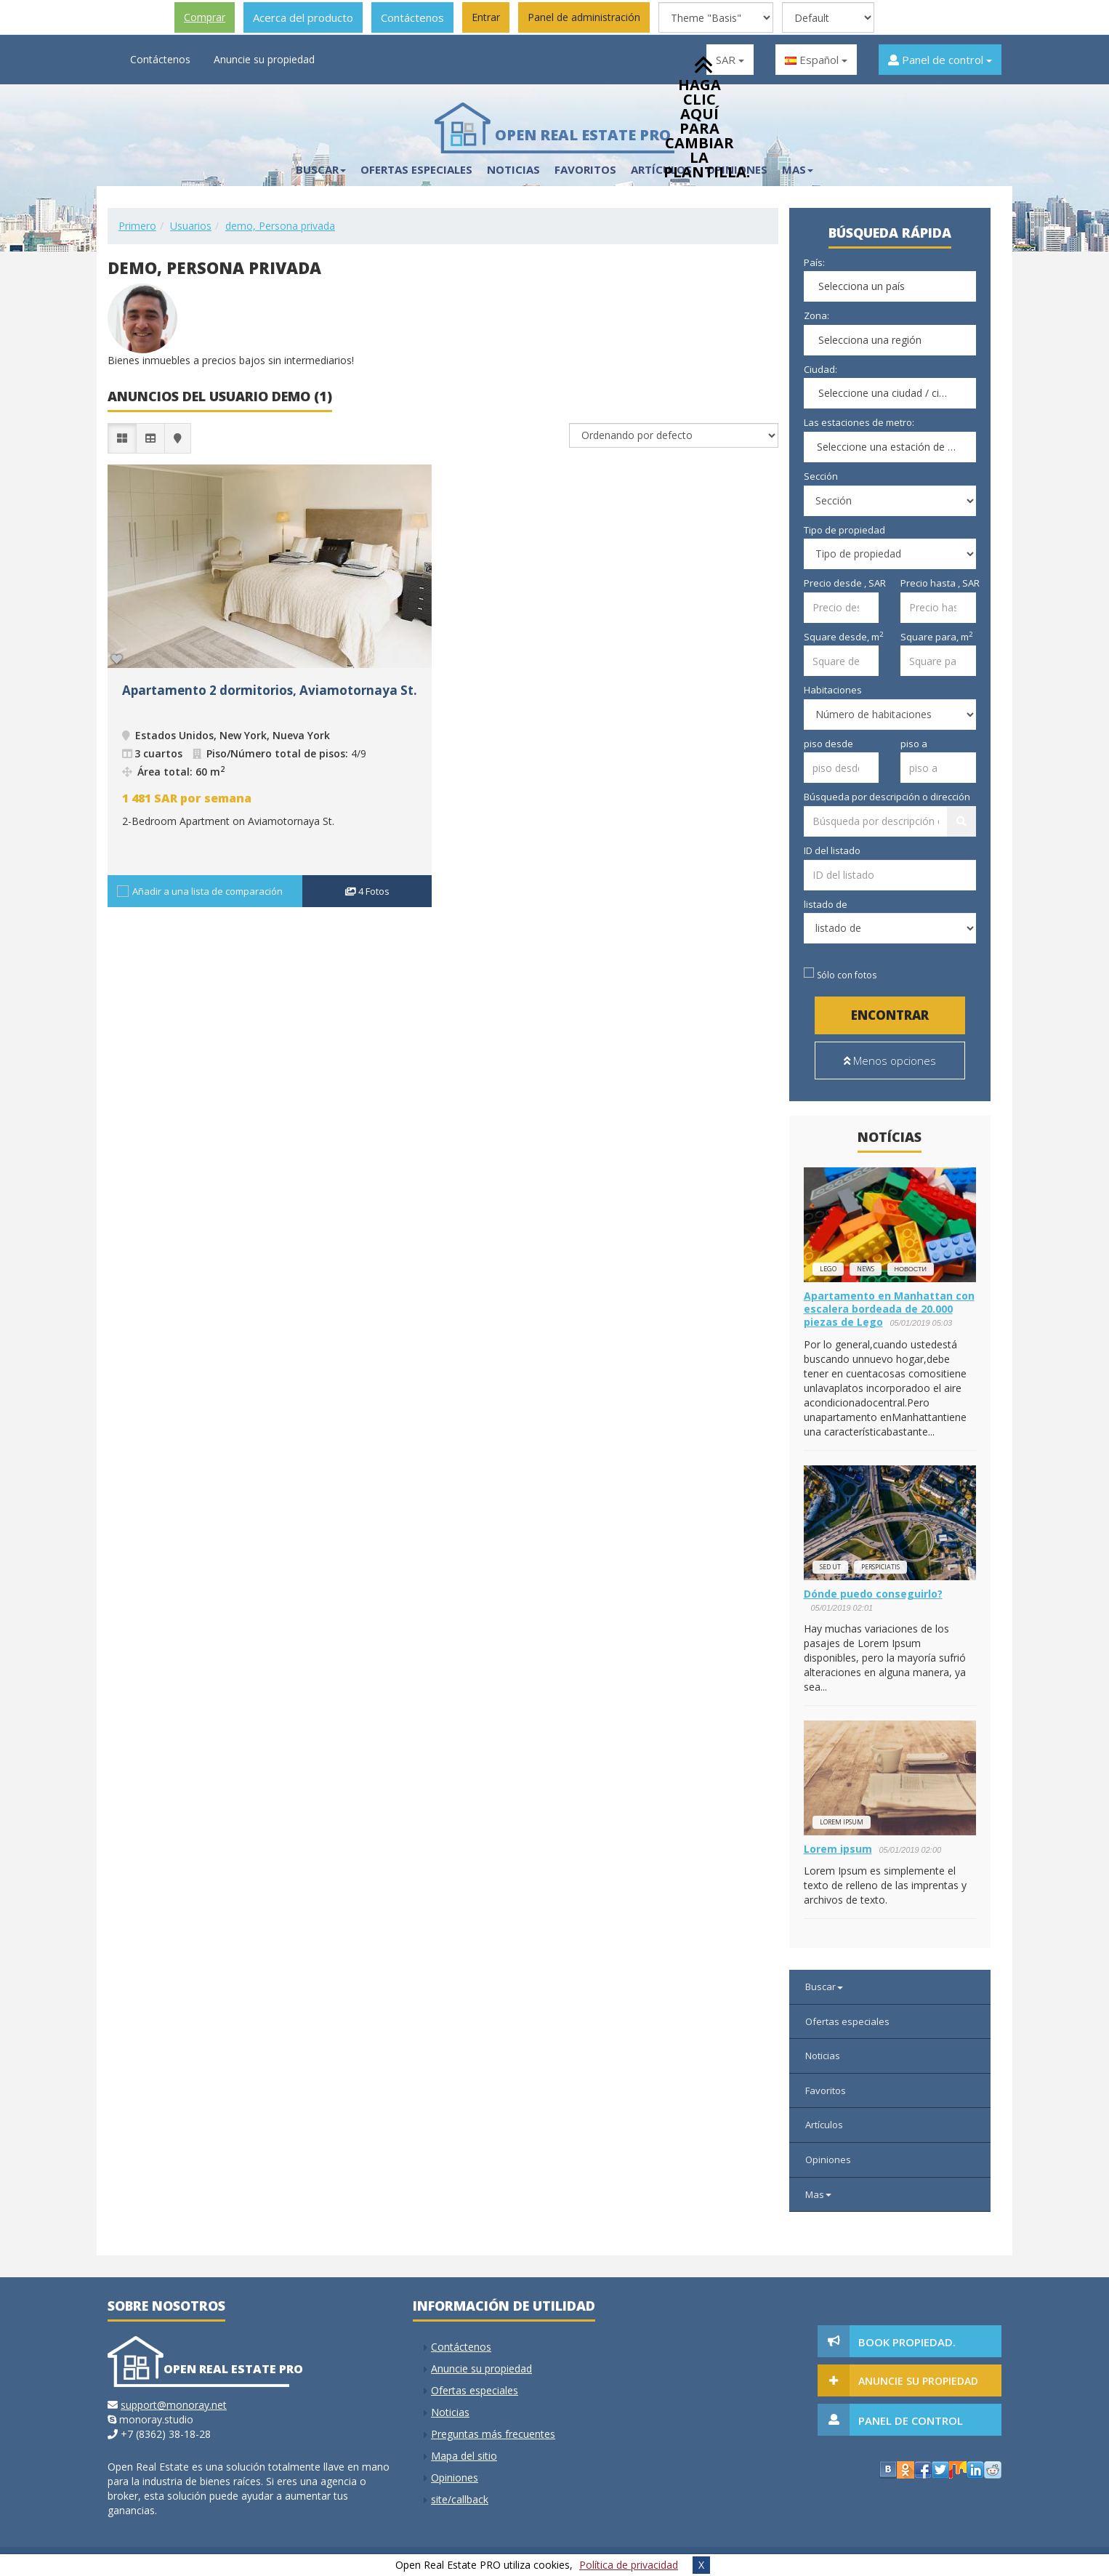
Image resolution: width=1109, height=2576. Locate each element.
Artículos (824, 2124)
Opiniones (828, 2159)
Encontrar (890, 1015)
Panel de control (940, 59)
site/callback (459, 2499)
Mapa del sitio (464, 2456)
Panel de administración (584, 17)
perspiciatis (880, 1566)
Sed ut (830, 1566)
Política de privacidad (628, 2565)
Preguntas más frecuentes (493, 2434)
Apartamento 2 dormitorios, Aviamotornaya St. (269, 690)
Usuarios (190, 226)
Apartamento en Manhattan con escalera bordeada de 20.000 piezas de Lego (889, 1309)
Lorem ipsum (841, 1822)
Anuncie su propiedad (264, 59)
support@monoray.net (174, 2405)
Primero (137, 226)
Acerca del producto (303, 17)
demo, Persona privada (280, 226)
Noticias (513, 169)
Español (816, 59)
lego (828, 1268)
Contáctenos (412, 17)
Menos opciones (890, 1060)
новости (911, 1268)
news (865, 1268)
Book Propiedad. (907, 2342)
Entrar (486, 17)
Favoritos (585, 169)
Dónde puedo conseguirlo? (873, 1594)
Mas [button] (797, 169)
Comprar (204, 17)
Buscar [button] (321, 169)
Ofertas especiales (416, 169)
